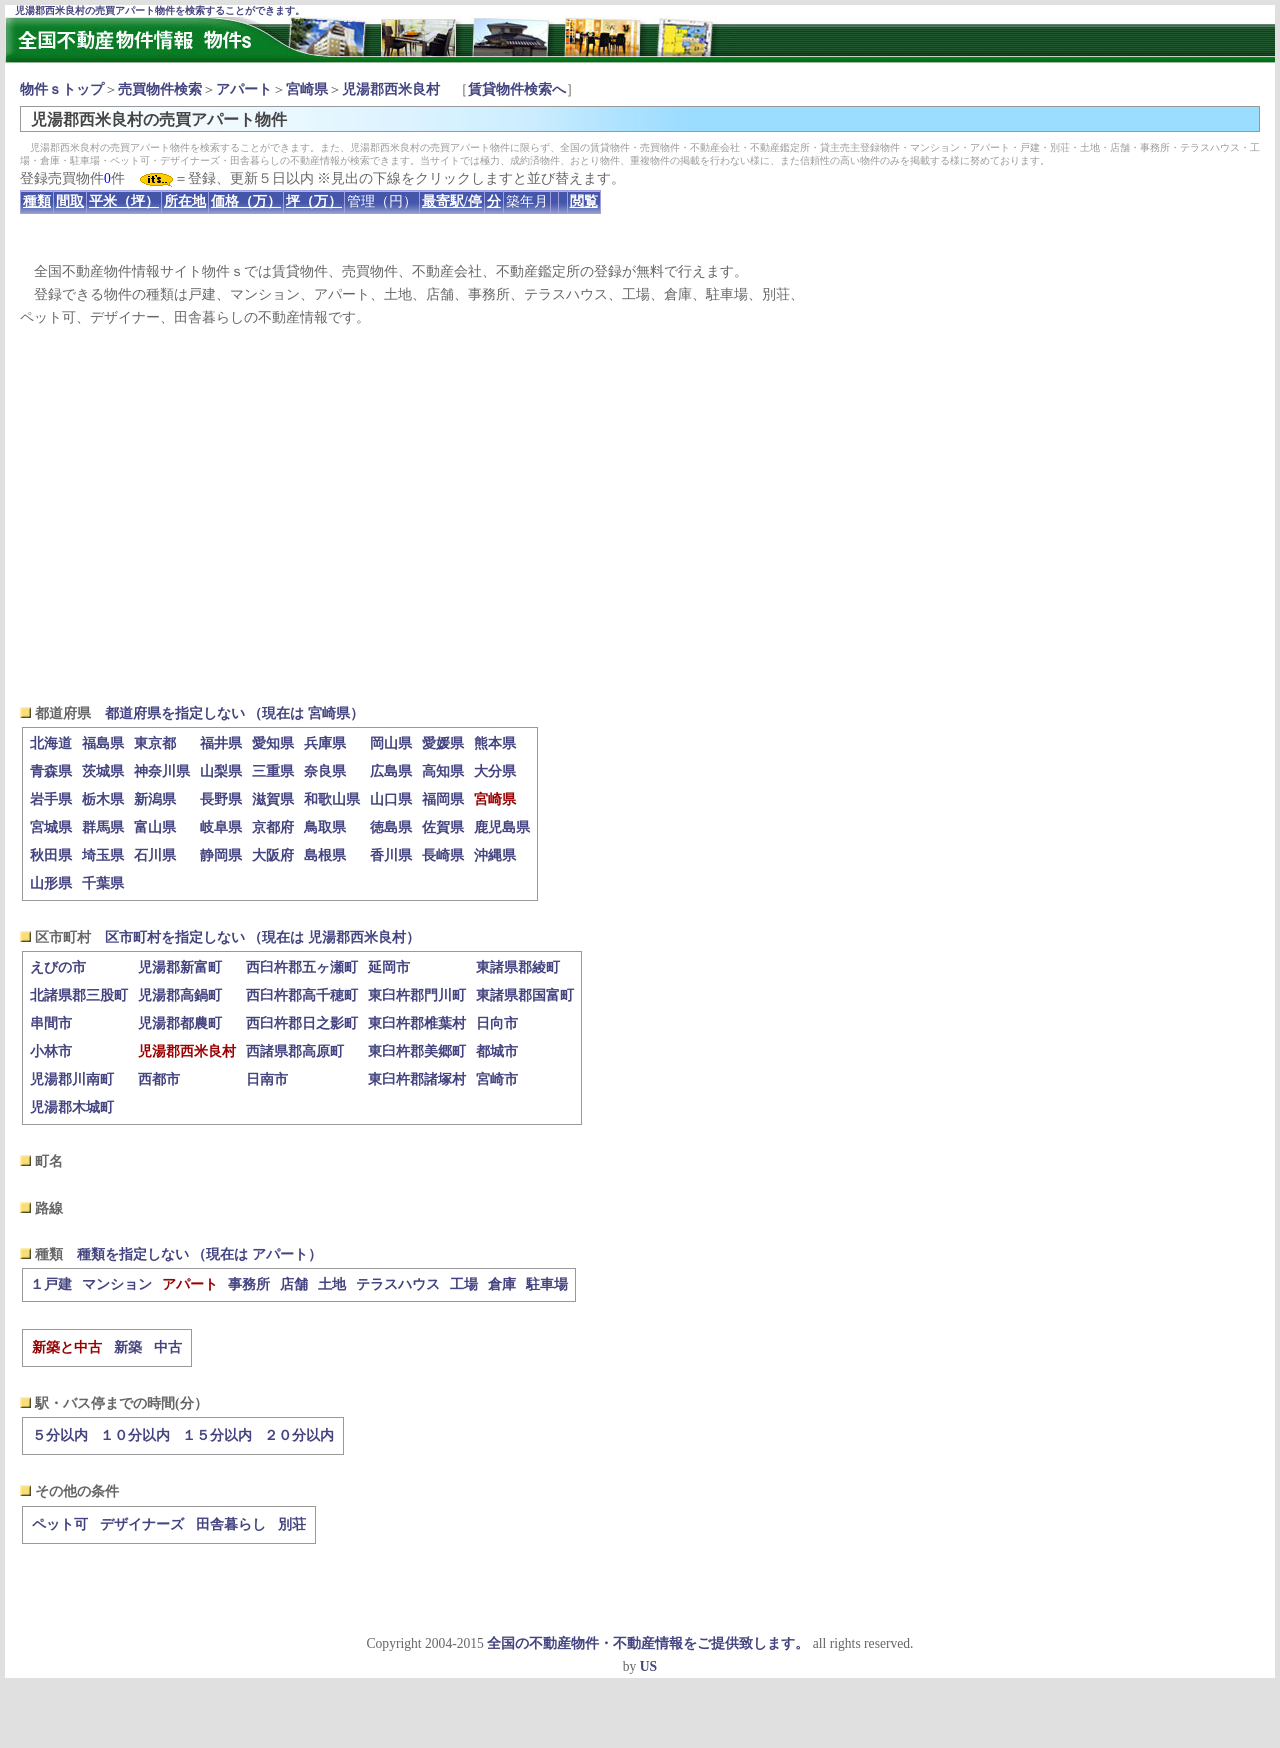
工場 (464, 1284)
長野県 (221, 799)
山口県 (391, 799)
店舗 (294, 1284)
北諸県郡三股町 (79, 995)
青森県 (51, 771)
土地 (332, 1284)
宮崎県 (307, 89)
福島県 (103, 743)
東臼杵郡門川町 (417, 995)
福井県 (221, 743)
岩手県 (51, 799)
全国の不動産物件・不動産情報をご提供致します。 (648, 1643)
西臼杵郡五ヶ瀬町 (302, 967)
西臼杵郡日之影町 (302, 1023)
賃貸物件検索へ (517, 89)
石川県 (155, 855)
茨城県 (103, 771)
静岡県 (221, 855)
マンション (117, 1284)
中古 (168, 1347)
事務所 (249, 1284)
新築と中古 (67, 1347)
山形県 (51, 883)
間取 (70, 201)
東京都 (155, 743)
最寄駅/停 (452, 201)
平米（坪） (124, 201)
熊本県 (495, 743)
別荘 (292, 1524)
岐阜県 (221, 827)
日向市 (497, 1023)
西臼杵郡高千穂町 (302, 995)
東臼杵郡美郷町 (417, 1051)
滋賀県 (273, 799)
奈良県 (325, 771)
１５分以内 (217, 1435)
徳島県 (391, 827)
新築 (128, 1347)
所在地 (185, 201)
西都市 (159, 1079)
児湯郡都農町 (180, 1023)
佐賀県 (443, 827)
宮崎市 (497, 1079)
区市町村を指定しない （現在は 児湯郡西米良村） (262, 937)
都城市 (497, 1051)
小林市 (51, 1051)
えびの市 (58, 967)
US (648, 1666)
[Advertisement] (640, 516)
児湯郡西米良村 (391, 89)
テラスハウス (398, 1284)
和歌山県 (332, 799)
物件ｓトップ (62, 89)
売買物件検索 (160, 89)
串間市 (51, 1023)
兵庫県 (325, 743)
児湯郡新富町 (180, 967)
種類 (37, 201)
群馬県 (103, 827)
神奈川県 (162, 771)
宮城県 (51, 827)
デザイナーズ (142, 1524)
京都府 (273, 827)
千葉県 (103, 883)
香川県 (391, 855)
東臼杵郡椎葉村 (417, 1023)
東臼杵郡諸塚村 (417, 1079)
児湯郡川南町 (72, 1079)
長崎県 (443, 855)
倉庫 (502, 1284)
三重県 (273, 771)
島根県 (325, 855)
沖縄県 (495, 855)
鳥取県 (325, 827)
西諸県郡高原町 (295, 1051)
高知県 (443, 771)
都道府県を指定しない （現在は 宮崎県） (234, 713)
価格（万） (246, 201)
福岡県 (443, 799)
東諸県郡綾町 (518, 967)
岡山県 (391, 743)
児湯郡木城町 (72, 1107)
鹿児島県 (502, 827)
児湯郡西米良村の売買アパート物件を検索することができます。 (160, 10)
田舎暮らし (231, 1524)
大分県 (495, 771)
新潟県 (155, 799)
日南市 (267, 1079)
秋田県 (51, 855)
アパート (244, 89)
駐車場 (547, 1284)
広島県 (391, 771)
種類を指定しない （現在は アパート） (199, 1254)
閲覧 (584, 201)
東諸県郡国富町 (525, 995)
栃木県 (103, 799)
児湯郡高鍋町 (180, 995)
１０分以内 (135, 1435)
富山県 (155, 827)
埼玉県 (103, 855)
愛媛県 (443, 743)
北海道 (51, 743)
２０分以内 (299, 1435)
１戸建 (51, 1284)
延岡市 (389, 967)
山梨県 (221, 771)
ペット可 (60, 1524)
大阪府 (273, 855)
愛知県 (273, 743)
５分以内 (60, 1435)
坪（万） (314, 201)
